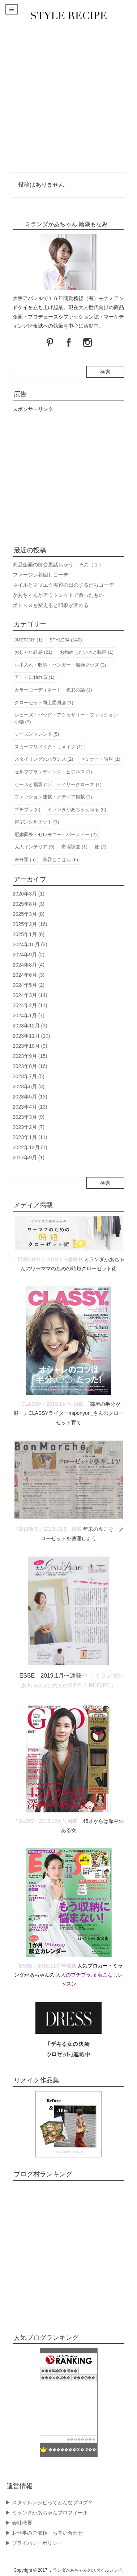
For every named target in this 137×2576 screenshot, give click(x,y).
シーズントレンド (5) (36, 734)
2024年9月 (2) (28, 954)
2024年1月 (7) (28, 1015)
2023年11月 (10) (31, 1036)
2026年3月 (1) (28, 894)
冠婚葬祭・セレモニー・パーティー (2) (55, 834)
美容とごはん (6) (60, 859)
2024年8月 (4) (28, 965)
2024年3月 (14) (30, 995)
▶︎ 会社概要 (18, 2523)
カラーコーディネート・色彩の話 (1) (53, 690)
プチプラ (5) (27, 809)
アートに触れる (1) (34, 677)
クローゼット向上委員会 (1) (43, 702)
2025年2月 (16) (30, 924)
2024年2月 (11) (30, 1005)
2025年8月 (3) (28, 904)
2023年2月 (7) (28, 1127)
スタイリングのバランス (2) (43, 759)
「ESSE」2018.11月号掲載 (45, 1966)
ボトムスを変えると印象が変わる (51, 605)
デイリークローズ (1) (79, 784)
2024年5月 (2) (28, 985)
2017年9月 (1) (28, 1157)
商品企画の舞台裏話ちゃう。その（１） (58, 565)
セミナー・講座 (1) (100, 759)
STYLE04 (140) (66, 640)
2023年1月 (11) (30, 1137)
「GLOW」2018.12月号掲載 (45, 1821)
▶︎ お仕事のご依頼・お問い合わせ (44, 2533)
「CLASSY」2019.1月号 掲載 (50, 1404)
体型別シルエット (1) (36, 821)
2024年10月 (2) (30, 944)
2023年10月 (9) (30, 1046)
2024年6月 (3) (28, 975)
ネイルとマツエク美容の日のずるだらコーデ (63, 585)
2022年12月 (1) (30, 1147)
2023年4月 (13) (30, 1107)
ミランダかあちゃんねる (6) (76, 809)
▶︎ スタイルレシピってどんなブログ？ (49, 2502)
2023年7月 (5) (28, 1076)
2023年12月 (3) (30, 1026)
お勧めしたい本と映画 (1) (87, 652)
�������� (81, 2439)
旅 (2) (101, 846)
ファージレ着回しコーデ (40, 575)
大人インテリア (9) (34, 846)
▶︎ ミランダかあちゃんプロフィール (46, 2512)
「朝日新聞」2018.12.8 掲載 (47, 1529)
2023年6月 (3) (28, 1086)
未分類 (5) (25, 859)
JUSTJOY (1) (28, 640)
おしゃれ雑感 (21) (33, 652)
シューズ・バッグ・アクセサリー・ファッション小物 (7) (66, 718)
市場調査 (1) (74, 846)
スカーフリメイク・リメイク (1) (48, 746)
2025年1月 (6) (28, 934)
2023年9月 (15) (30, 1056)
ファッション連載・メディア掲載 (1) (53, 796)
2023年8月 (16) (30, 1066)
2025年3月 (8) (28, 914)
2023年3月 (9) (28, 1117)
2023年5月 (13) (30, 1097)
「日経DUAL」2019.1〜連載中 (47, 1259)
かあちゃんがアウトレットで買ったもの (58, 595)
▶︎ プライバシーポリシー (34, 2543)
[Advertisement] (68, 98)
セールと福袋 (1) (32, 784)
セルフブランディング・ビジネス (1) (53, 771)
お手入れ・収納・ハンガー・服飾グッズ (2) (60, 665)
